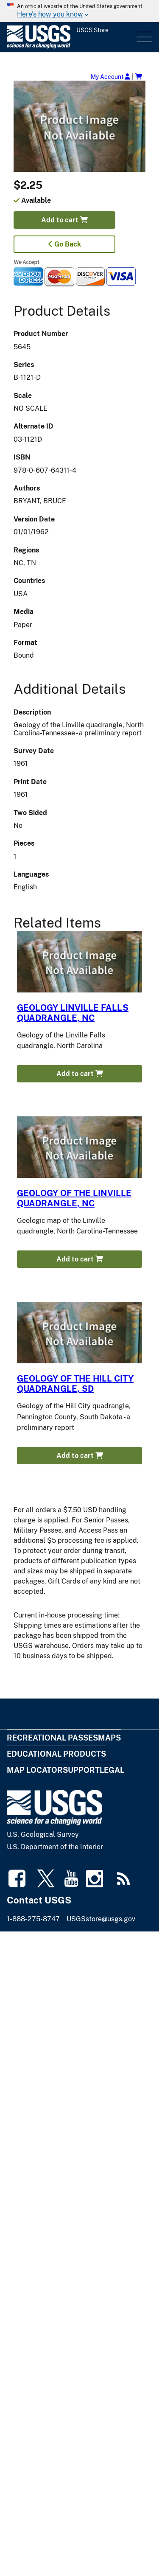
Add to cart (64, 220)
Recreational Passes (52, 1737)
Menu (143, 37)
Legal (112, 1770)
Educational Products (56, 1753)
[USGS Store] (71, 37)
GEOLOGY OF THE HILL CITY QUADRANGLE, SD (75, 1383)
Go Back (64, 244)
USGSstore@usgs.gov (101, 1919)
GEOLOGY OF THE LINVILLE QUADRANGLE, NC (74, 1198)
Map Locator (35, 1770)
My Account (110, 76)
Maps (109, 1737)
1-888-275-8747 (33, 1919)
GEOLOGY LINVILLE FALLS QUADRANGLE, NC (72, 1013)
